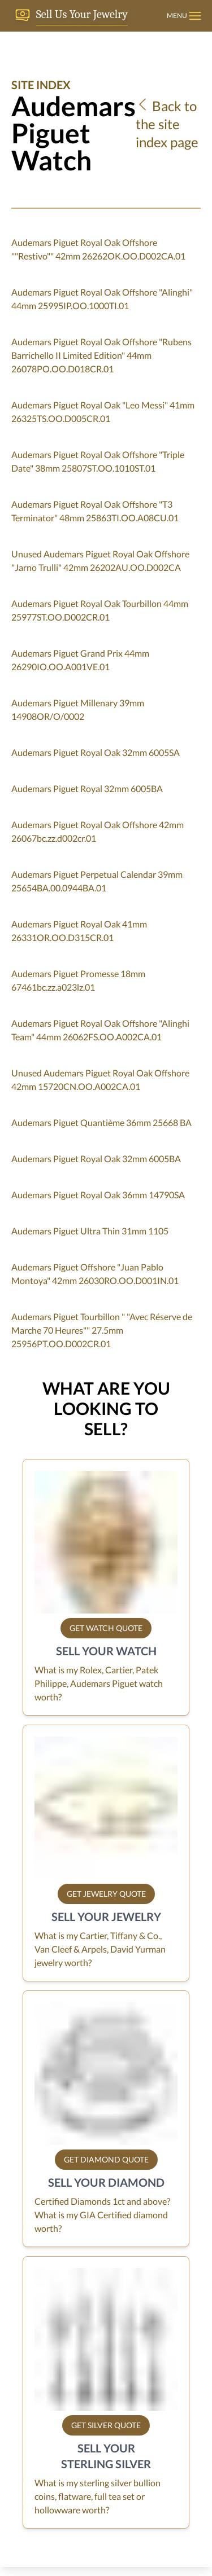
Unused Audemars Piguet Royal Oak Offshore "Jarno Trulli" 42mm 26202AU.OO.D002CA (100, 560)
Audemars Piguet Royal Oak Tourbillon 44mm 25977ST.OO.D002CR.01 (99, 610)
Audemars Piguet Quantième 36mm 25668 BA (101, 1122)
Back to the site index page (167, 124)
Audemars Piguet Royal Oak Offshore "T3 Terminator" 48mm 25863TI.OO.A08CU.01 (95, 511)
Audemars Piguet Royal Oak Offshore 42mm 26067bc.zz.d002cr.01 (97, 831)
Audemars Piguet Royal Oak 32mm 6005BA (96, 1158)
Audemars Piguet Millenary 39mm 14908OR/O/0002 (77, 709)
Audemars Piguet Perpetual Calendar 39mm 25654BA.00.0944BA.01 (97, 881)
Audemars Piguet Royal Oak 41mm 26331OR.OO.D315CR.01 (79, 930)
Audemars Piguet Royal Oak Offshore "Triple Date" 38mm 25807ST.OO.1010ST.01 (97, 461)
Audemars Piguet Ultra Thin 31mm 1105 (89, 1230)
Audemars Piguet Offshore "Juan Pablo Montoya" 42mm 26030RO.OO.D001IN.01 (95, 1273)
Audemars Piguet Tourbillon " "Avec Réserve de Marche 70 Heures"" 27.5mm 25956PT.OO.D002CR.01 (101, 1330)
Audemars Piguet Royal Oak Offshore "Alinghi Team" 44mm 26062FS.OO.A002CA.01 (100, 1030)
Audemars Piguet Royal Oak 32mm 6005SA (95, 752)
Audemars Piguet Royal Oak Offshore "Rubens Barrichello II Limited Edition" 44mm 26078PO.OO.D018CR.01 (101, 355)
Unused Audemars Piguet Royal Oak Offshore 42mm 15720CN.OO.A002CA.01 (100, 1079)
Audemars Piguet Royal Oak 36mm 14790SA (98, 1194)
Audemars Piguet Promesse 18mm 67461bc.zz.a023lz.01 (78, 980)
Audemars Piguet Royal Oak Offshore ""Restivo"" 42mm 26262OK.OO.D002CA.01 (98, 249)
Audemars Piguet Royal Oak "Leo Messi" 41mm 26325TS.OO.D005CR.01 (102, 411)
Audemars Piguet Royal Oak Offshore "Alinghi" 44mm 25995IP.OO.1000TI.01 (102, 299)
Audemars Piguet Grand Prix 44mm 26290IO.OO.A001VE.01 (80, 660)
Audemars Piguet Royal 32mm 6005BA (87, 788)
